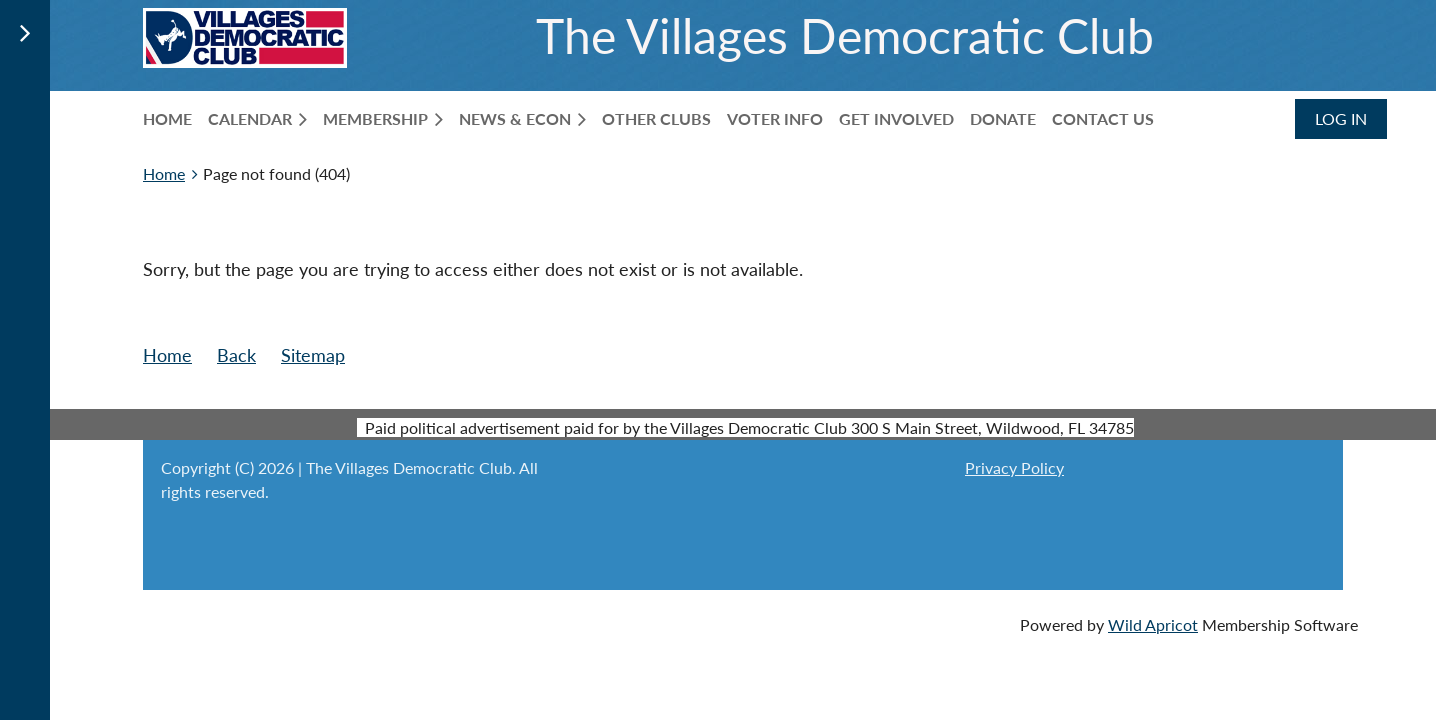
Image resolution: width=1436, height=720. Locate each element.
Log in (1341, 118)
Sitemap (313, 355)
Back (236, 355)
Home (164, 173)
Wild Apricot (1153, 624)
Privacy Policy (1014, 467)
